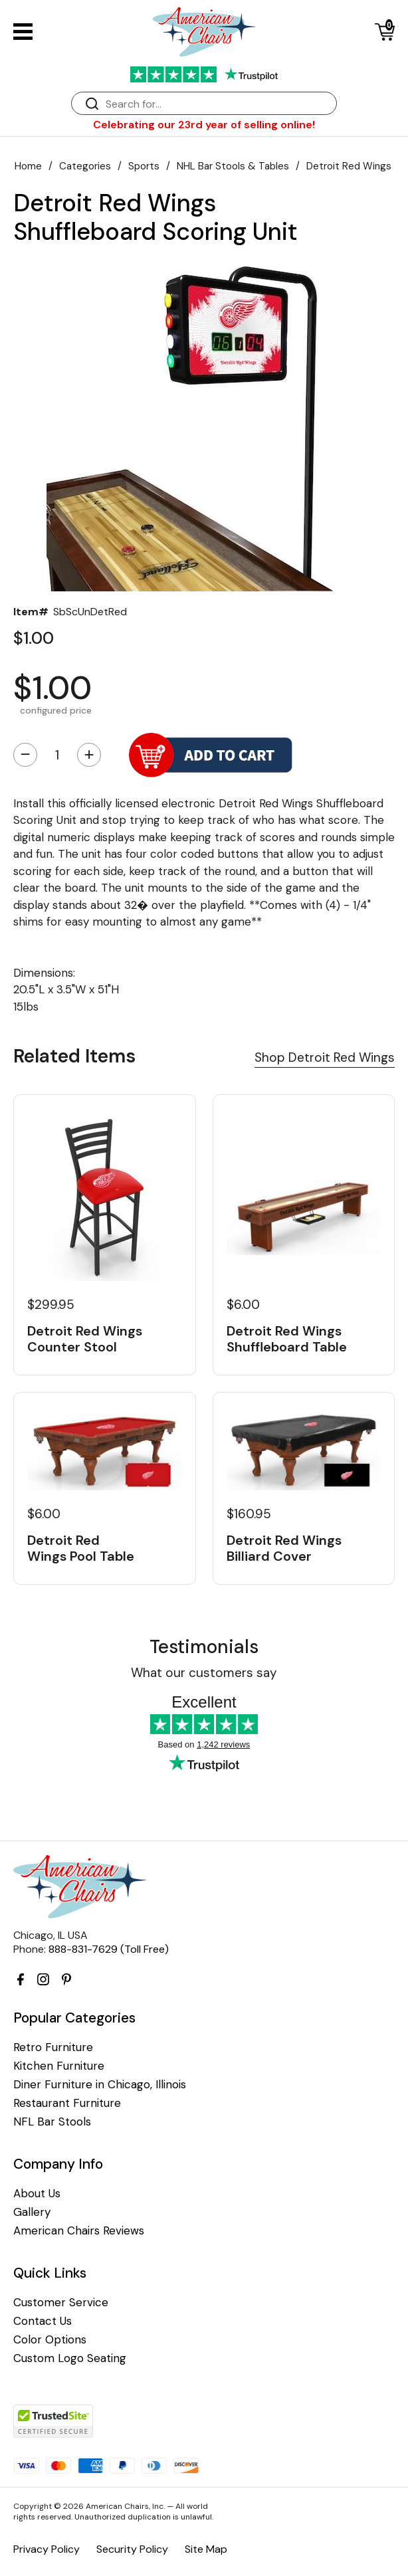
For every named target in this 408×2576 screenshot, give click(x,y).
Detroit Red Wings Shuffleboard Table (287, 1339)
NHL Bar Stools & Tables (233, 166)
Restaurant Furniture (67, 2103)
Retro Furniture (53, 2047)
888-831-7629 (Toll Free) (109, 1949)
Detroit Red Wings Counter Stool (84, 1339)
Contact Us (42, 2321)
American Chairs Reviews (78, 2230)
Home (28, 166)
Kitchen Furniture (58, 2066)
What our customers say (204, 1672)
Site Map (206, 2549)
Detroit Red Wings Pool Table (80, 1548)
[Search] (217, 104)
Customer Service (60, 2302)
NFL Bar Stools (52, 2122)
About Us (36, 2193)
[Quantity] (57, 755)
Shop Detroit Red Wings (325, 1057)
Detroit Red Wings (348, 166)
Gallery (32, 2212)
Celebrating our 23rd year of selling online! (204, 125)
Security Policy (132, 2549)
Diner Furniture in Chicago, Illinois (99, 2084)
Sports (143, 166)
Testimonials (204, 1647)
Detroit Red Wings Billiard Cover (284, 1548)
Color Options (49, 2339)
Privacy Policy (46, 2549)
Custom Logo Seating (69, 2358)
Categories (85, 166)
